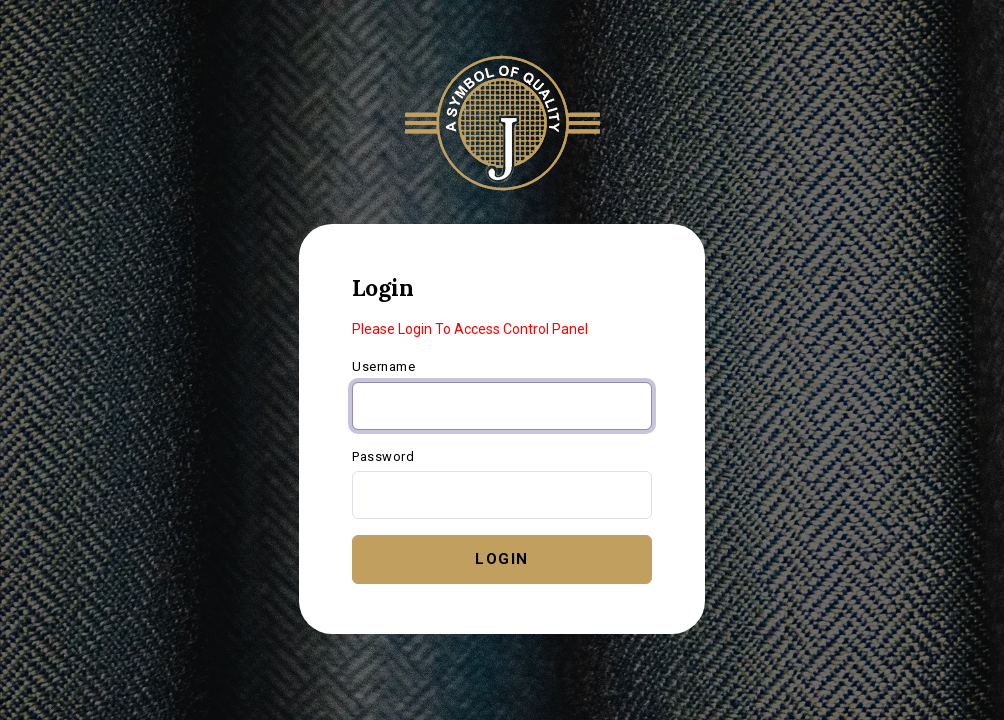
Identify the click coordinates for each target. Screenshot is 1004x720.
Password (383, 456)
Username (383, 366)
